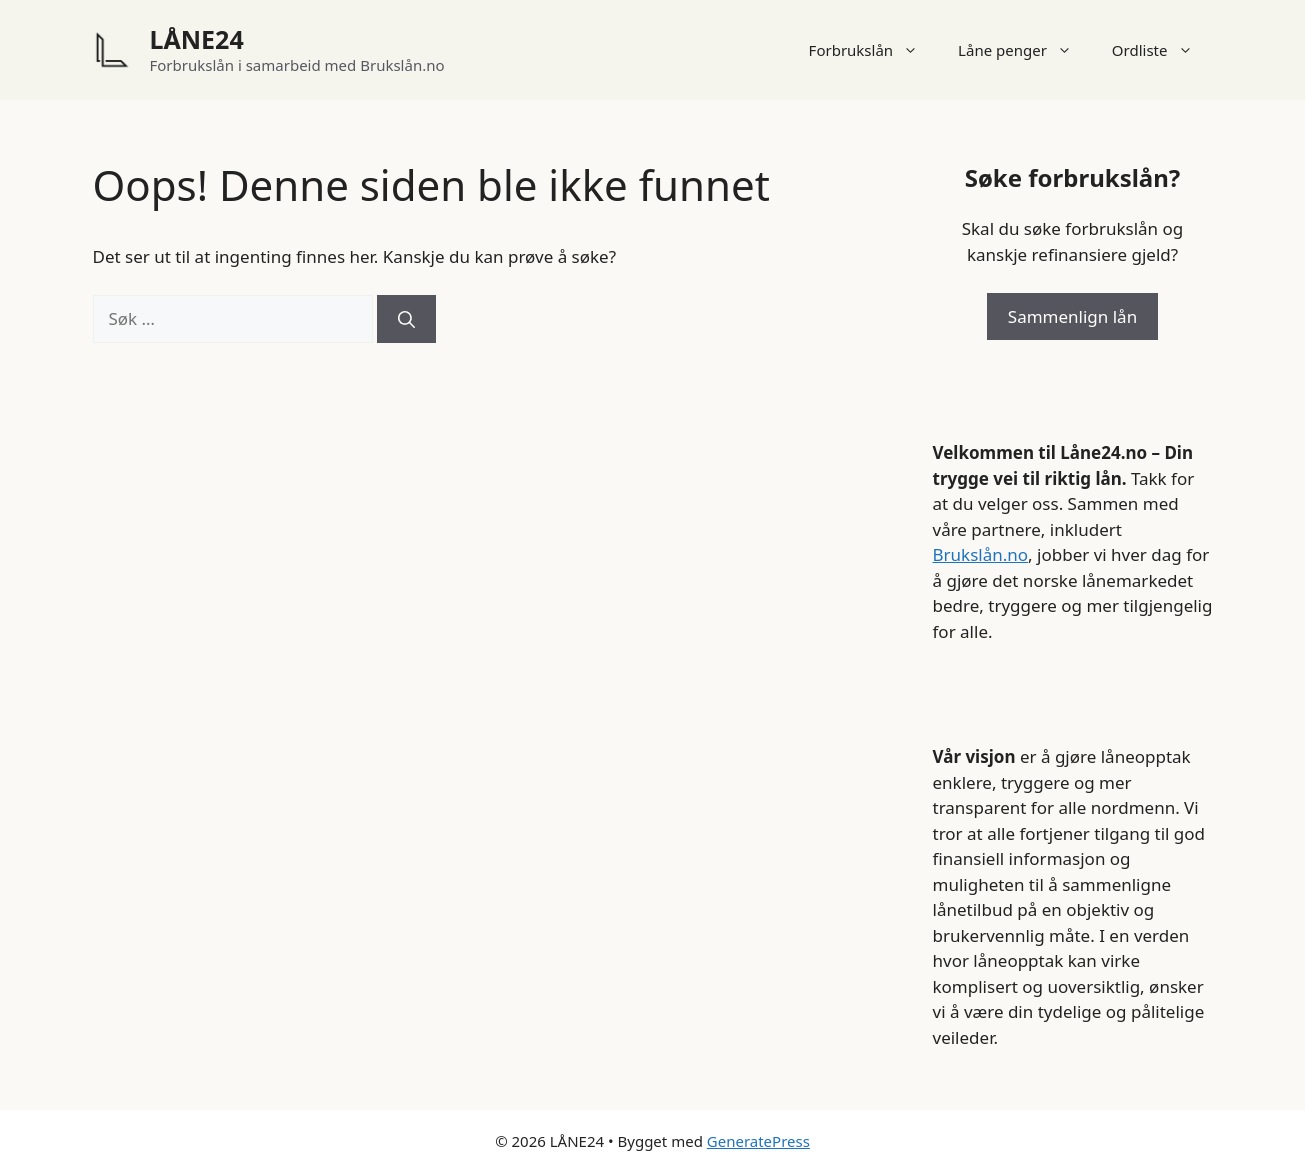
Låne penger (1025, 50)
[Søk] (406, 319)
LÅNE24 (197, 39)
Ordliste (1162, 50)
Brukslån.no (981, 554)
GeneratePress (758, 1141)
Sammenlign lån (1072, 316)
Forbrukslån (874, 50)
